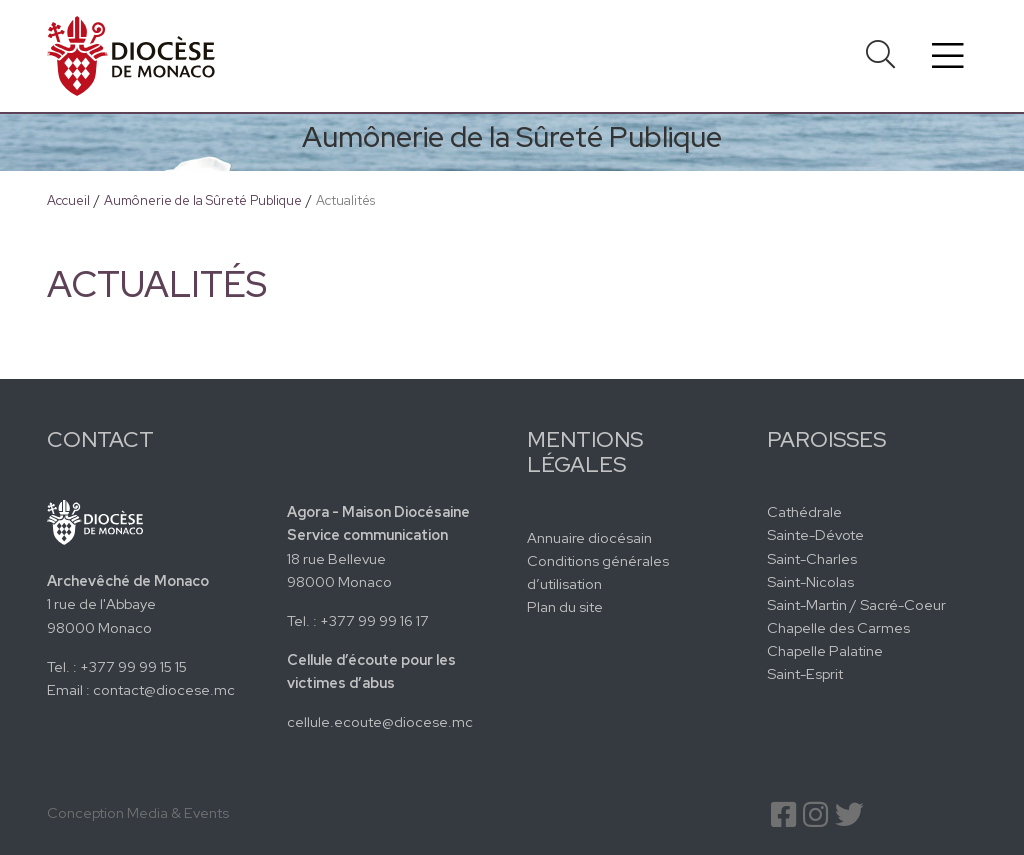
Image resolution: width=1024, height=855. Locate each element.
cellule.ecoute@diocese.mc (380, 721)
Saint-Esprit (805, 673)
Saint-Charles (812, 558)
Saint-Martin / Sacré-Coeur (856, 604)
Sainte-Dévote (815, 534)
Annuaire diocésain (589, 537)
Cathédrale (804, 511)
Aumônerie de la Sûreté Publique (203, 200)
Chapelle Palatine (825, 650)
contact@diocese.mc (164, 689)
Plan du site (565, 606)
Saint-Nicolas (810, 581)
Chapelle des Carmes (838, 627)
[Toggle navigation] (948, 56)
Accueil (68, 200)
